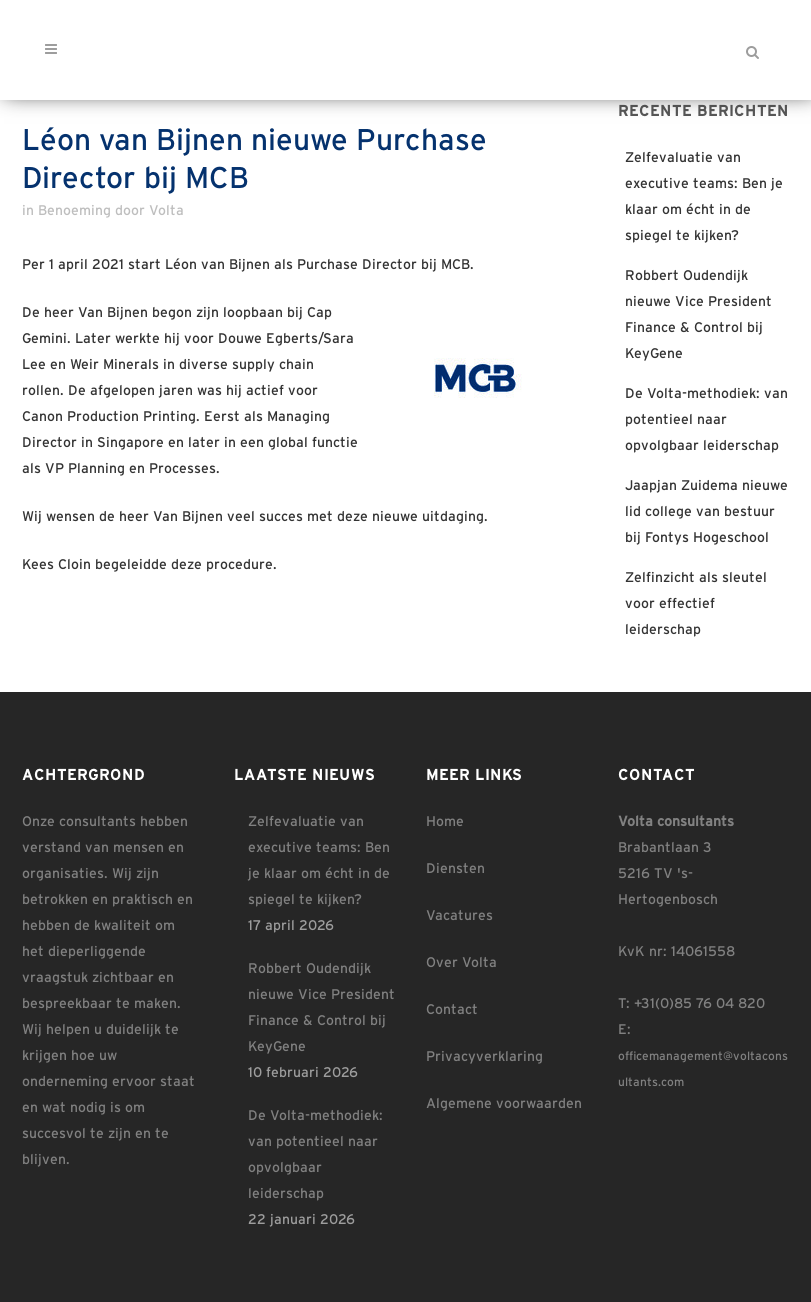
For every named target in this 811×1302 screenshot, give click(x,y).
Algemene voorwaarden (504, 1104)
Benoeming (74, 211)
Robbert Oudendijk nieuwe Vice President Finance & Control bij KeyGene (321, 1008)
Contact (452, 1010)
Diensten (455, 869)
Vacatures (459, 916)
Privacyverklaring (484, 1057)
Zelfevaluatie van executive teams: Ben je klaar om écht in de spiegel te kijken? (319, 861)
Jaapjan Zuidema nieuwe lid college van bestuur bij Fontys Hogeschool (706, 512)
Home (445, 822)
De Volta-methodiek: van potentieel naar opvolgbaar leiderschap (706, 420)
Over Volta (461, 963)
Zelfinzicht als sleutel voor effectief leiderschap (696, 604)
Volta (166, 211)
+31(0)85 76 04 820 (699, 1004)
